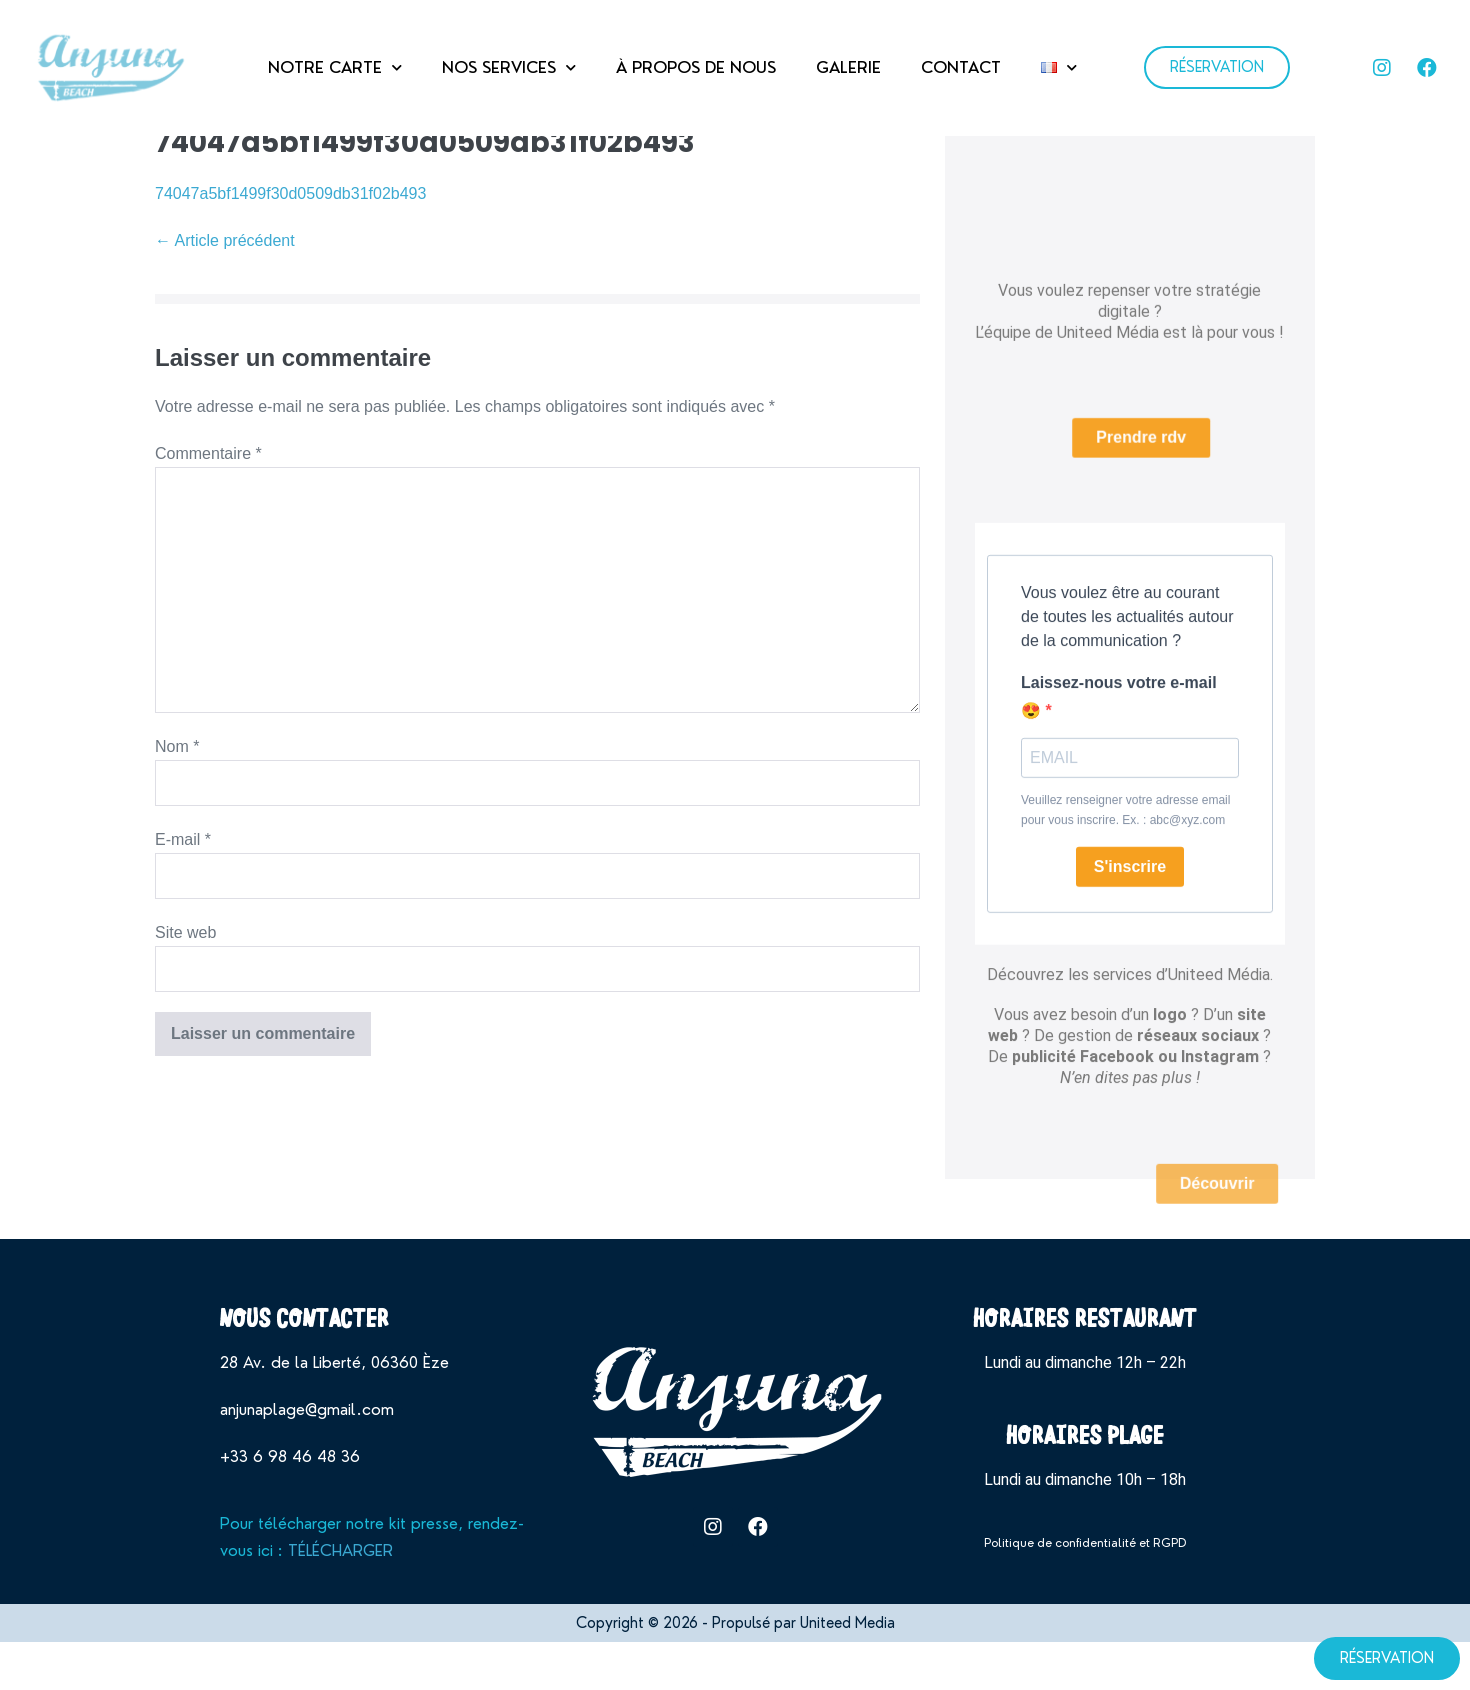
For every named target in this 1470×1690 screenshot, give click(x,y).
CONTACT (961, 67)
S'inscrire (1130, 899)
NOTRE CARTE (335, 67)
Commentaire (208, 503)
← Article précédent (225, 290)
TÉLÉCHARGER (340, 1600)
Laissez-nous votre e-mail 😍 (1119, 730)
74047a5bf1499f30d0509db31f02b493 (290, 242)
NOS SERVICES (509, 67)
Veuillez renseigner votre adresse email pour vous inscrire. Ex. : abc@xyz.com (1125, 843)
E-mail (183, 889)
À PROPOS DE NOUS (696, 67)
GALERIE (848, 67)
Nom (177, 795)
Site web (185, 982)
